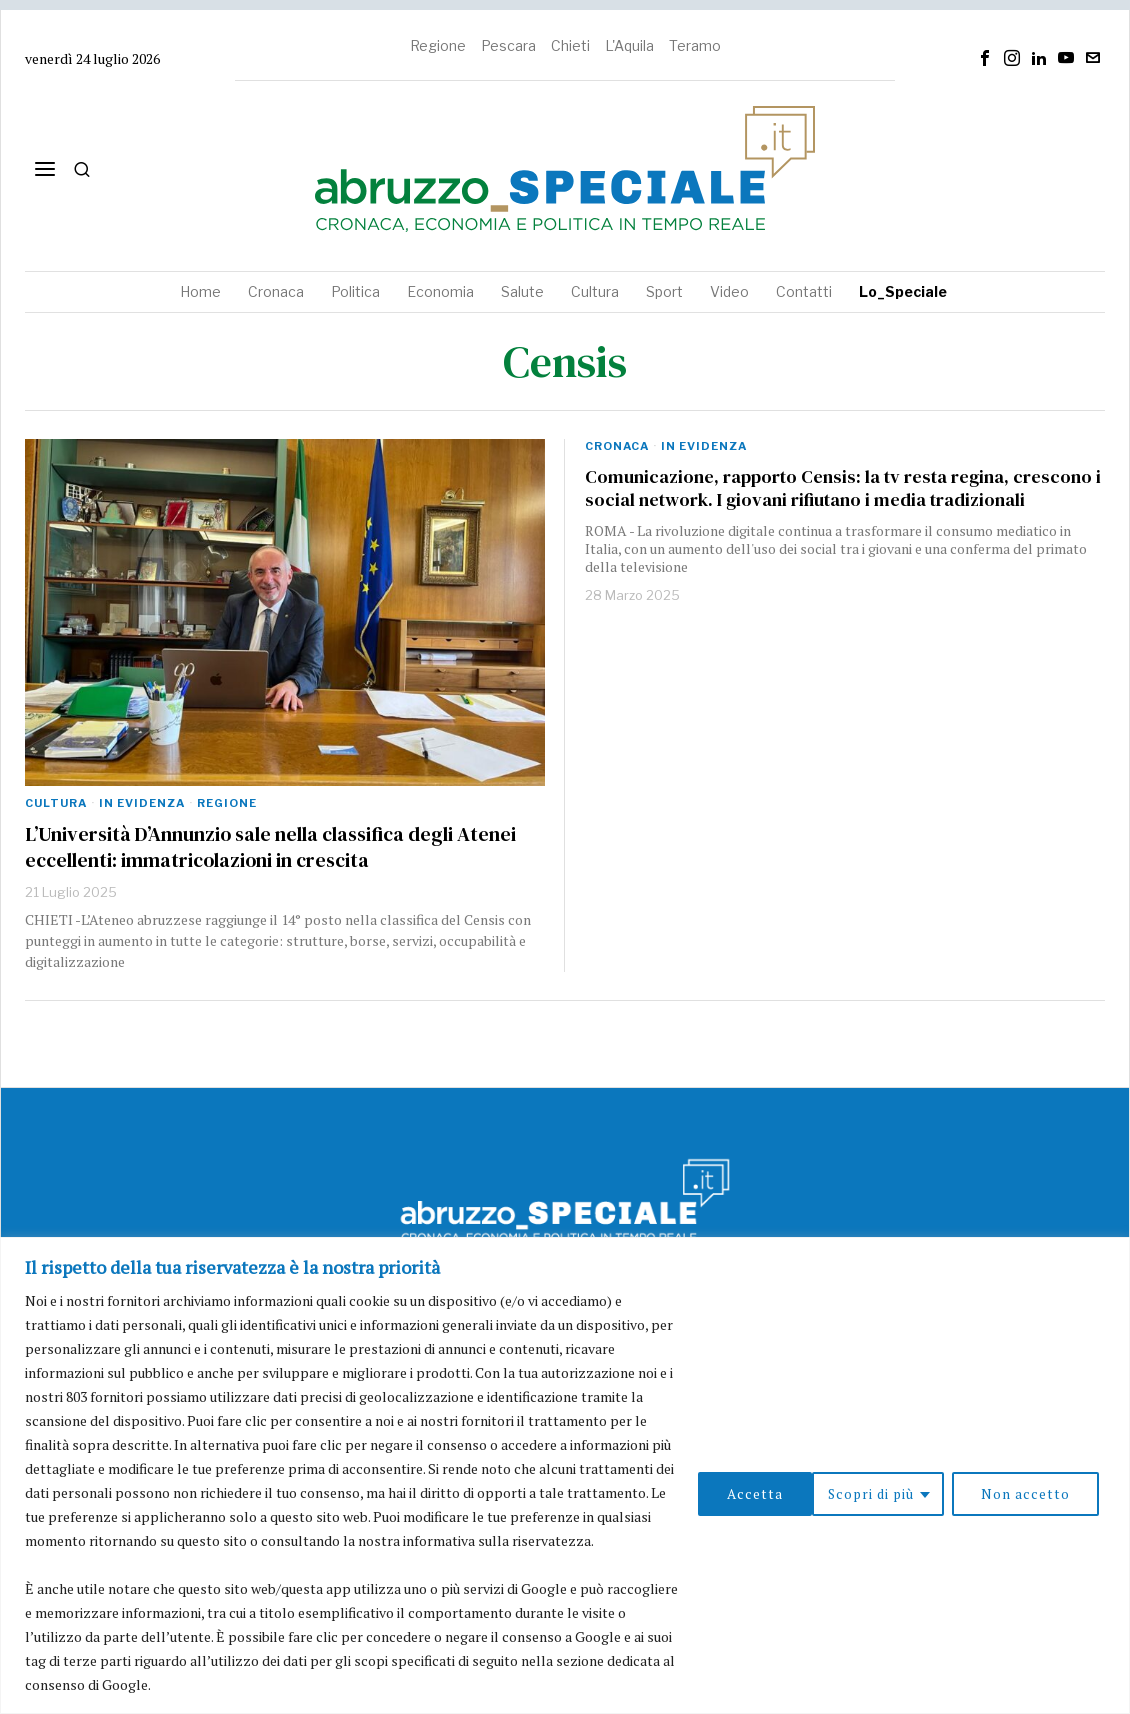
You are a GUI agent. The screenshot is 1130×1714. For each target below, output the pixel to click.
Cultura (56, 803)
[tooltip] (985, 58)
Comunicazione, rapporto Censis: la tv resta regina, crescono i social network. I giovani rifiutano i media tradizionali (843, 488)
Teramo (695, 45)
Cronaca (617, 446)
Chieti (570, 45)
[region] (565, 1475)
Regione (438, 45)
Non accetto (909, 1492)
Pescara (508, 45)
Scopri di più (753, 1492)
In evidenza (142, 803)
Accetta (1048, 1492)
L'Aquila (629, 45)
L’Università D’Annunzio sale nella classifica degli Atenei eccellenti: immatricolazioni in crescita (270, 847)
